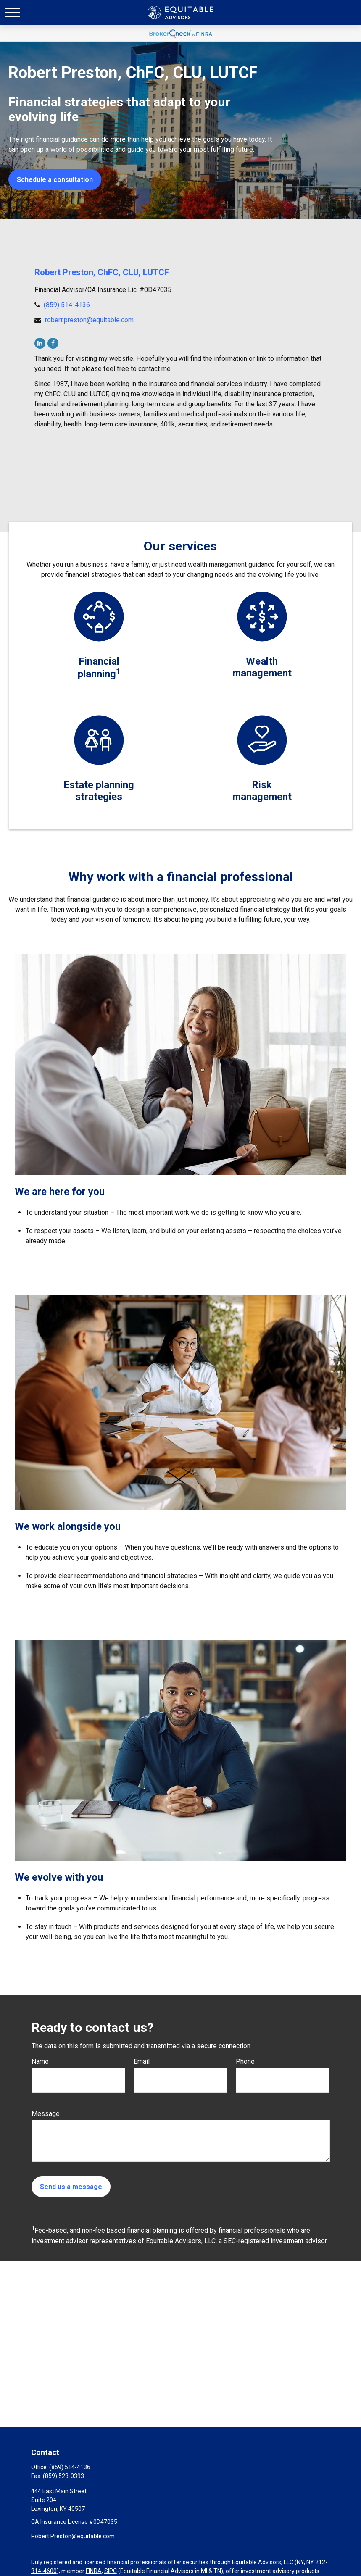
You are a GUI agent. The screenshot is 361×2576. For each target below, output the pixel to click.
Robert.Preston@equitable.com (73, 2536)
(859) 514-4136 (67, 305)
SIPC (110, 2571)
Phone (245, 2062)
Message (46, 2114)
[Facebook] (52, 343)
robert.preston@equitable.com (89, 320)
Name (40, 2062)
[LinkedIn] (39, 343)
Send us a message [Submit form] (71, 2187)
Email (142, 2062)
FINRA (94, 2571)
